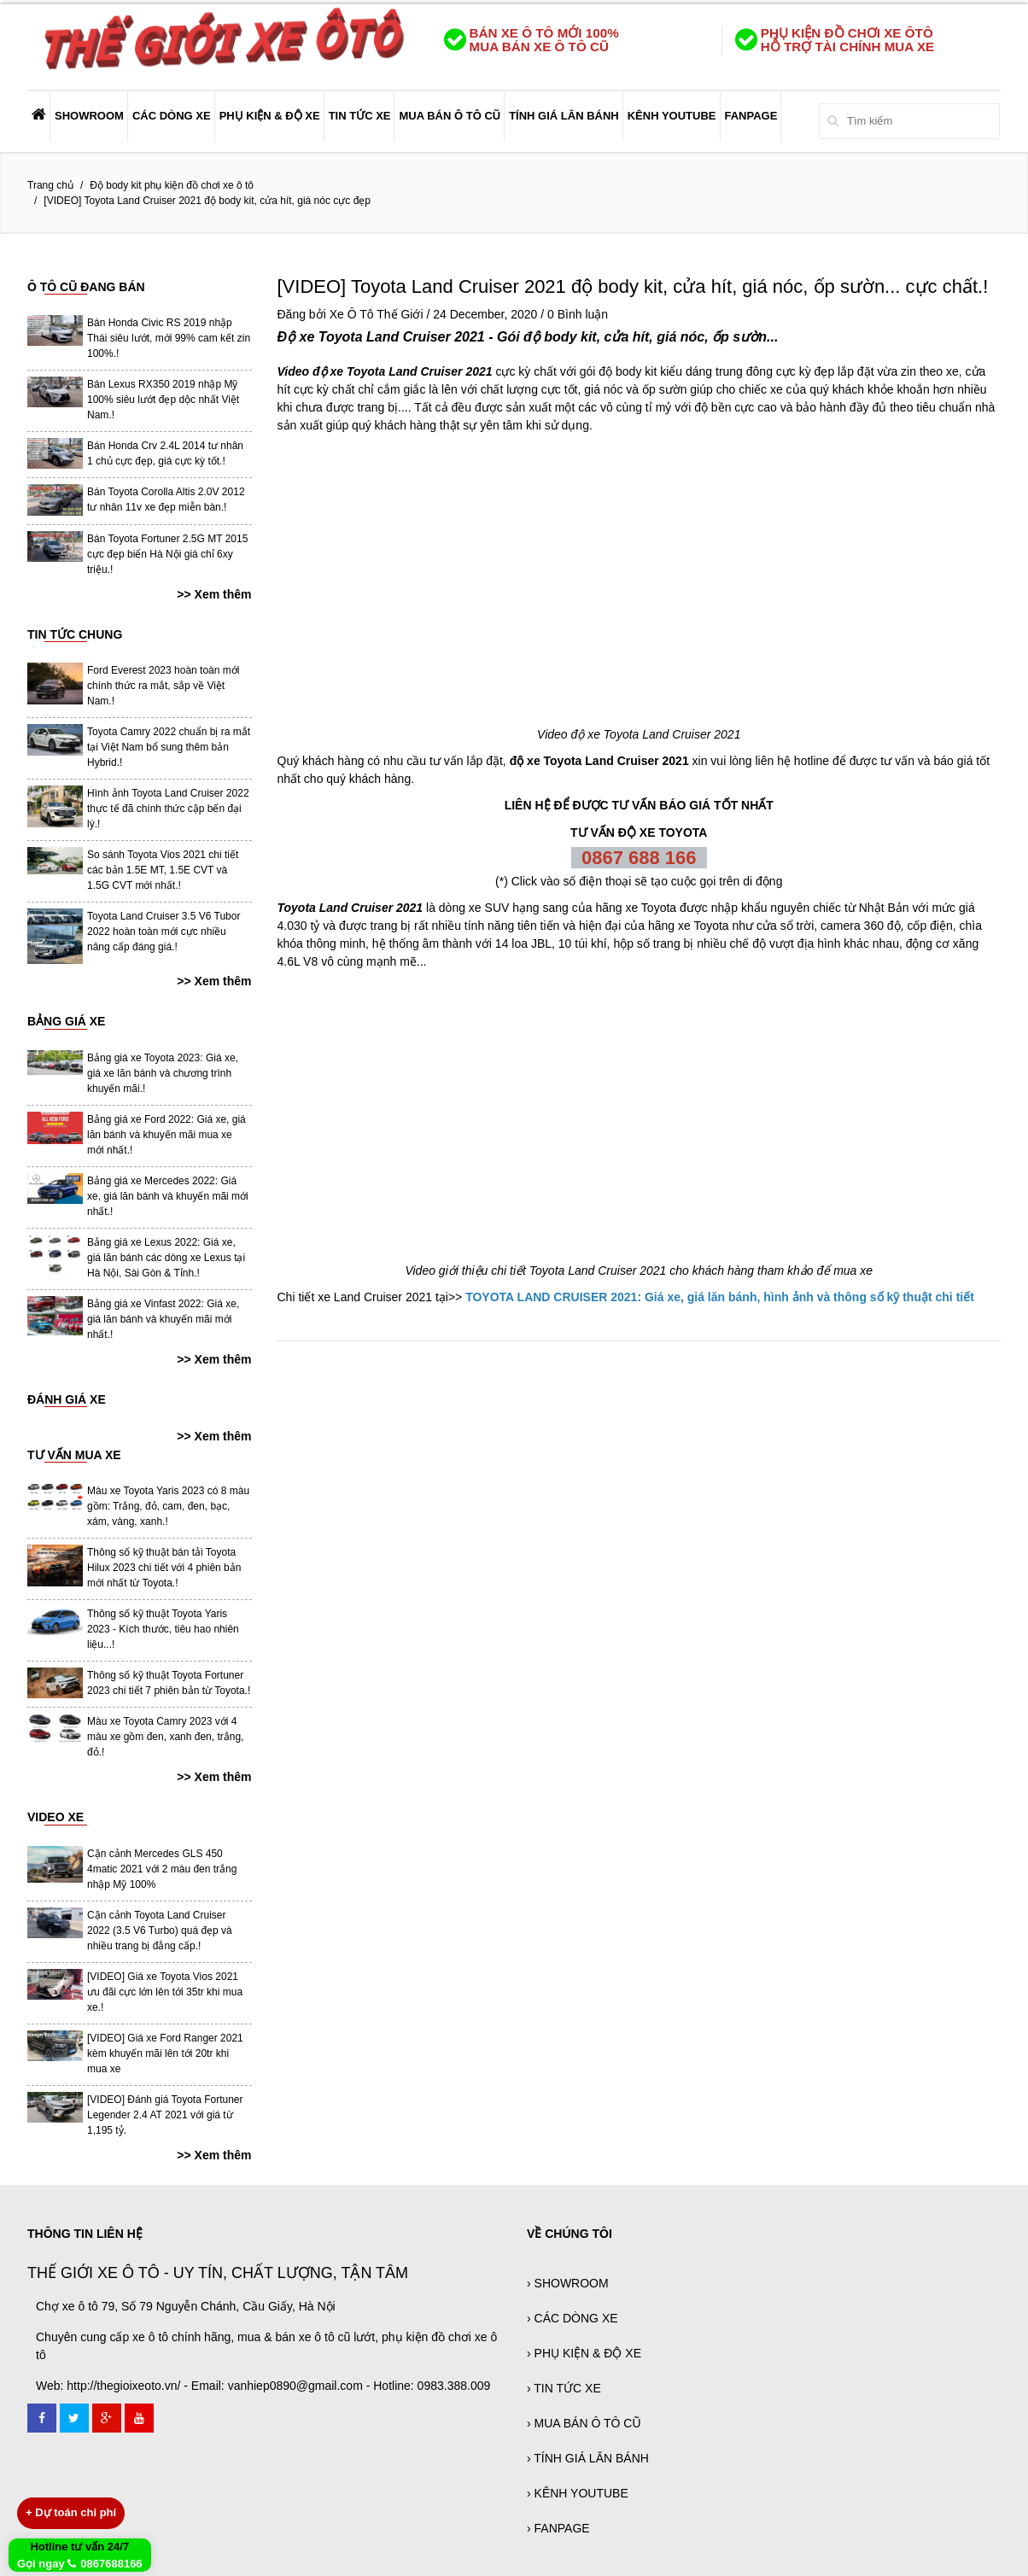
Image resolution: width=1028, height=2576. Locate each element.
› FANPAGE (558, 2528)
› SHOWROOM (568, 2283)
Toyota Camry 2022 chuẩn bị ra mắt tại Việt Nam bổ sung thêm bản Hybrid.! (168, 747)
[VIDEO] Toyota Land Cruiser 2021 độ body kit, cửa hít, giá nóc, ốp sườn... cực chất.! (633, 286)
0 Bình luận (577, 314)
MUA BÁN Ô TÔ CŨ (449, 115)
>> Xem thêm (214, 594)
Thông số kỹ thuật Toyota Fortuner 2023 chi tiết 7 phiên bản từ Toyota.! (168, 1683)
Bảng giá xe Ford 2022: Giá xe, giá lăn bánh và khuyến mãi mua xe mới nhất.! (166, 1134)
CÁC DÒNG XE (171, 115)
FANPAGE (751, 115)
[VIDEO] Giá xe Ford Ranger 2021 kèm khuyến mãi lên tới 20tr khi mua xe (165, 2053)
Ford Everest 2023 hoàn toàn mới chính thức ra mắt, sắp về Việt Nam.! (163, 685)
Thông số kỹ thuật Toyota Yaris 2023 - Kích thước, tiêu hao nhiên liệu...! (163, 1629)
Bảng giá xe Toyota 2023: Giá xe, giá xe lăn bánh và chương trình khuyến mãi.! (162, 1073)
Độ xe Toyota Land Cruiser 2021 (381, 337)
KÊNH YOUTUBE (672, 115)
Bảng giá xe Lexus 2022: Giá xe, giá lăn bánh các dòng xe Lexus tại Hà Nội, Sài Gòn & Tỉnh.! (166, 1257)
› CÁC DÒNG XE (572, 2318)
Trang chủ (50, 185)
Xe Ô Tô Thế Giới (376, 314)
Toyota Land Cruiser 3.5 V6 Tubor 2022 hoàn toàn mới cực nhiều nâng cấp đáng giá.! (163, 931)
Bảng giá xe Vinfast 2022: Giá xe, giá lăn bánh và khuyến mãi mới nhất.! (163, 1319)
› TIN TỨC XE (564, 2388)
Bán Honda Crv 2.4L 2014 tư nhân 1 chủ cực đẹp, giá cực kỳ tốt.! (165, 453)
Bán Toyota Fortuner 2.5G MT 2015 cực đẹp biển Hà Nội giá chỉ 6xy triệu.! (167, 554)
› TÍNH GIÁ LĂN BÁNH (588, 2458)
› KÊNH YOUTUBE (577, 2493)
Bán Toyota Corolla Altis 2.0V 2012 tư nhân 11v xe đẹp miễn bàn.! (166, 499)
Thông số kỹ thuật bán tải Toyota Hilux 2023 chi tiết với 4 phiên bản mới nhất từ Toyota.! (164, 1567)
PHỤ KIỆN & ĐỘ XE (269, 115)
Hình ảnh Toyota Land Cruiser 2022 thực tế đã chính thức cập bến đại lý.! (168, 808)
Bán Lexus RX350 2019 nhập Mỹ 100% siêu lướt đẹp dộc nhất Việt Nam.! (163, 399)
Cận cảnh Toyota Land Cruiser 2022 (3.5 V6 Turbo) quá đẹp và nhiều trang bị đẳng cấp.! (159, 1930)
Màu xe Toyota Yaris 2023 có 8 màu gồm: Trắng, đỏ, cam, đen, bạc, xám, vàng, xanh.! (168, 1506)
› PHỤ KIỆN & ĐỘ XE (584, 2353)
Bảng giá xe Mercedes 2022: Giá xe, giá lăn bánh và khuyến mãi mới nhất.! (167, 1196)
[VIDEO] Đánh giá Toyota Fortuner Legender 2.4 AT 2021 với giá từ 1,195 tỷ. (165, 2115)
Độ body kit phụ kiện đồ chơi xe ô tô (172, 185)
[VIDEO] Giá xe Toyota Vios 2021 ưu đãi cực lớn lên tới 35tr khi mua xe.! (164, 1992)
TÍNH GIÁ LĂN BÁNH (564, 115)
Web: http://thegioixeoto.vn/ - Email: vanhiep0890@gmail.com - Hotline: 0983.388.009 (263, 2385)
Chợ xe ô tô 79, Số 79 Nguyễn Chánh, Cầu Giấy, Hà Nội (186, 2306)
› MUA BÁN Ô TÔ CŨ (584, 2423)
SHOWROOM (89, 115)
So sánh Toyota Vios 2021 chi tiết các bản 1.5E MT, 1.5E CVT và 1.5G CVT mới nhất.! (162, 870)
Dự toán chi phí (71, 2512)
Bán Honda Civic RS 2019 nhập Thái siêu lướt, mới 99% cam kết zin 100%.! (168, 338)
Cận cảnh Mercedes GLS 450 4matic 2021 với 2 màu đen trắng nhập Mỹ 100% (162, 1869)
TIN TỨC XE (360, 115)
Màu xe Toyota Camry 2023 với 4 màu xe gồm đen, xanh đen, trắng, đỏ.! (165, 1736)
